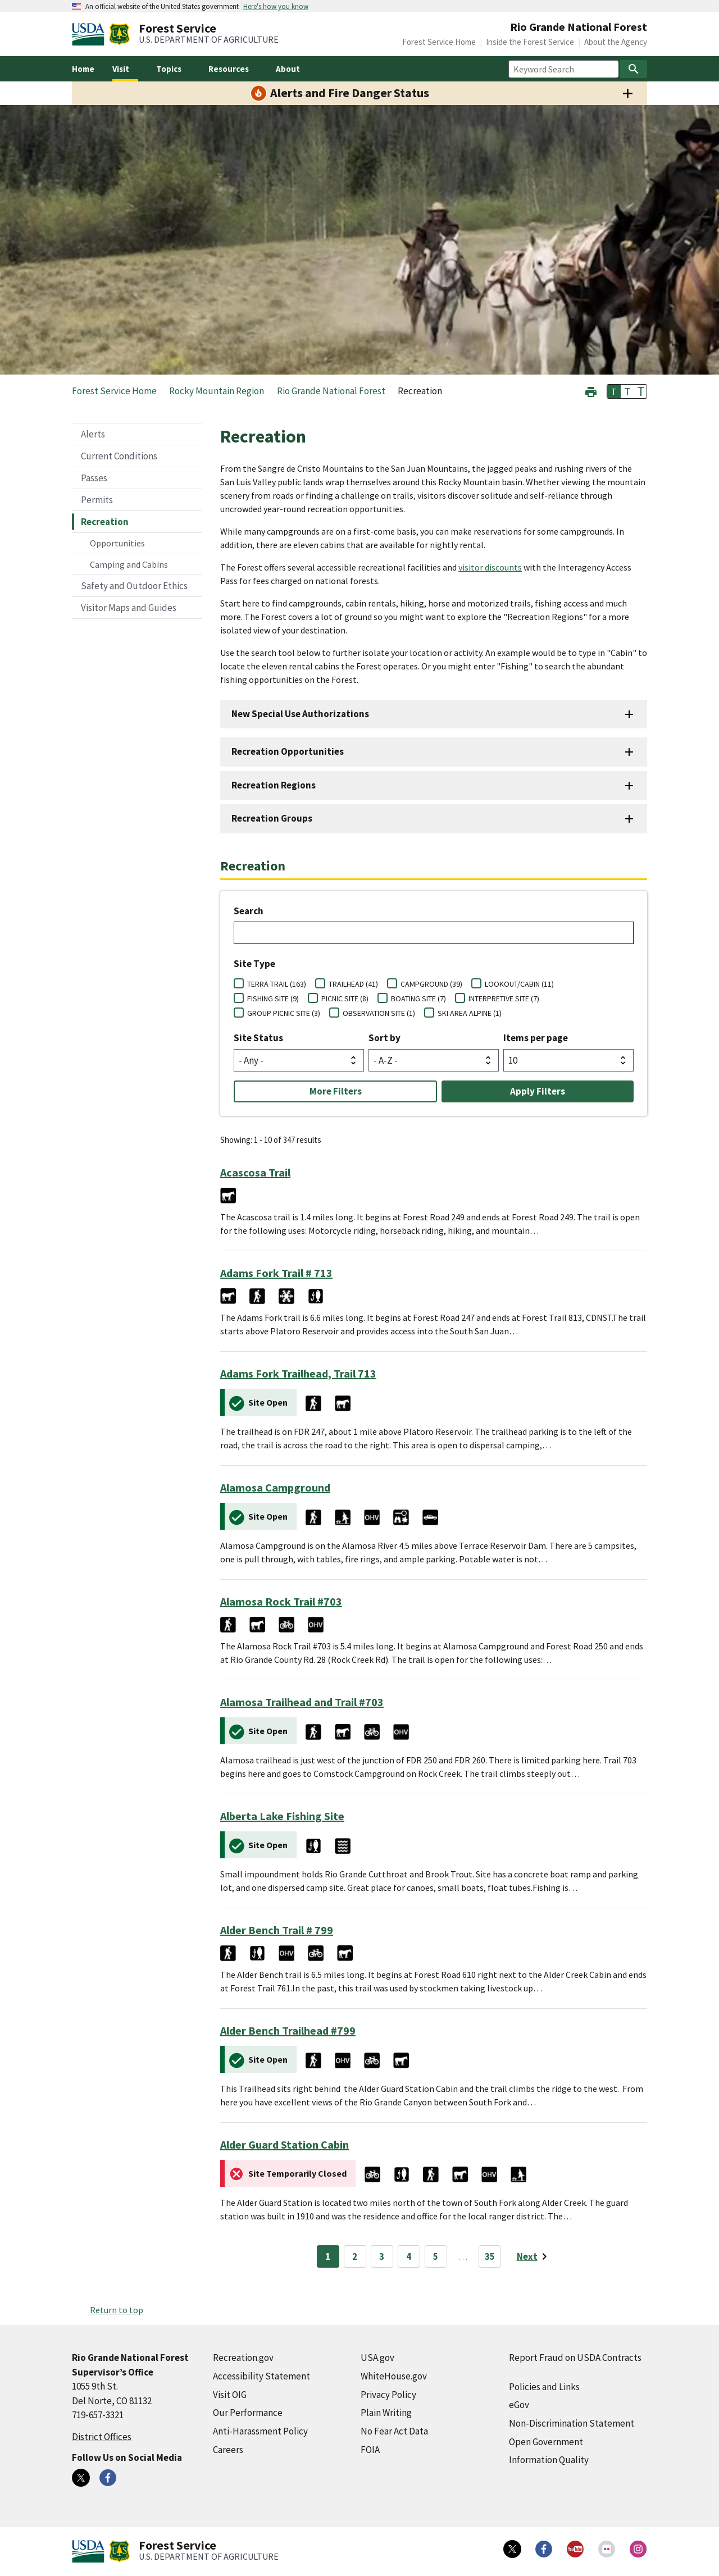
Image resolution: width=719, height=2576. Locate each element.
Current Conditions (119, 456)
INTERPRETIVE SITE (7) (503, 998)
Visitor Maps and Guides (128, 607)
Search (248, 911)
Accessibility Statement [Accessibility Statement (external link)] (261, 2376)
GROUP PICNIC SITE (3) (283, 1013)
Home (83, 68)
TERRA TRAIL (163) (276, 984)
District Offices (101, 2437)
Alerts (93, 434)
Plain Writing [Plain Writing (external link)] (386, 2412)
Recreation (105, 522)
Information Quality (549, 2460)
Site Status (258, 1038)
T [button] (614, 391)
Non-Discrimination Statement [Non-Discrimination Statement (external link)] (571, 2423)
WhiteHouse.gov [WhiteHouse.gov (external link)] (394, 2376)
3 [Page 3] (381, 2256)
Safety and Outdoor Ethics (134, 586)
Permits (97, 500)
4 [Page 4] (408, 2256)
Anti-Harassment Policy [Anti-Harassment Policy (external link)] (260, 2431)
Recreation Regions (273, 785)
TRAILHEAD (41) (353, 984)
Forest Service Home (439, 41)
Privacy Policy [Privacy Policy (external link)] (388, 2394)
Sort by (384, 1038)
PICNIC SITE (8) (344, 998)
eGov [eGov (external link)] (519, 2405)
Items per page (535, 1038)
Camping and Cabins (129, 564)
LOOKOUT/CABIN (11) (519, 984)
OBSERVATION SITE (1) (379, 1013)
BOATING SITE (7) (418, 998)
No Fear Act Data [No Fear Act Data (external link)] (394, 2431)
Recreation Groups (271, 818)
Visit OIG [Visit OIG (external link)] (230, 2394)
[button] (591, 390)
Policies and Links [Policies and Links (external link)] (544, 2387)
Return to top (116, 2309)
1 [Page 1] (327, 2256)
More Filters (336, 1091)
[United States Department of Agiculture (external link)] (90, 34)
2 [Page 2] (354, 2256)
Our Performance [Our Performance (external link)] (248, 2412)
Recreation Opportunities (287, 751)
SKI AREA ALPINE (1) (470, 1013)
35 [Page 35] (490, 2256)
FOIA (370, 2449)
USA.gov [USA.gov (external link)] (377, 2357)
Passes (94, 478)
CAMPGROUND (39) (431, 984)
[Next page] (534, 2256)
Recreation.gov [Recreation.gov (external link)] (243, 2357)
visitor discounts (490, 567)
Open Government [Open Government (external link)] (546, 2442)
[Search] (633, 69)
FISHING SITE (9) (273, 998)
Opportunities (117, 543)
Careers (228, 2449)
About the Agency (615, 41)
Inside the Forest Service (530, 41)
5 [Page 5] (435, 2256)
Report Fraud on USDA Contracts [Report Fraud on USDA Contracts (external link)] (575, 2357)
